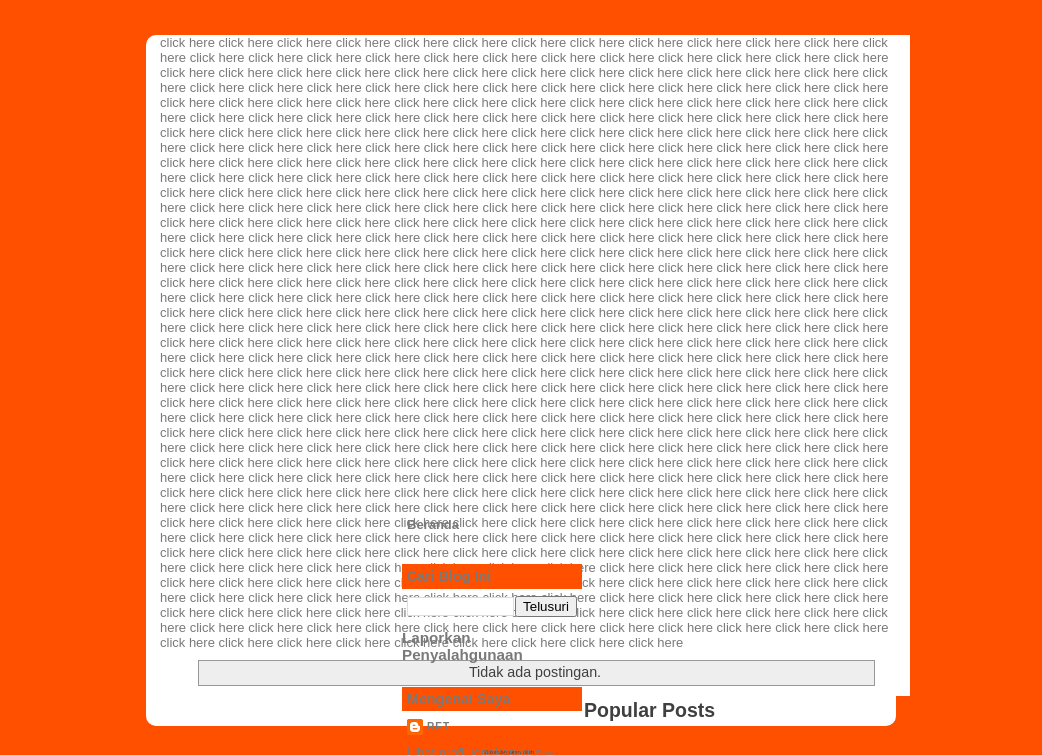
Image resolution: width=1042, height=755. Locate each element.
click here (187, 42)
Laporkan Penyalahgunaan (462, 646)
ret (438, 726)
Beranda (433, 524)
